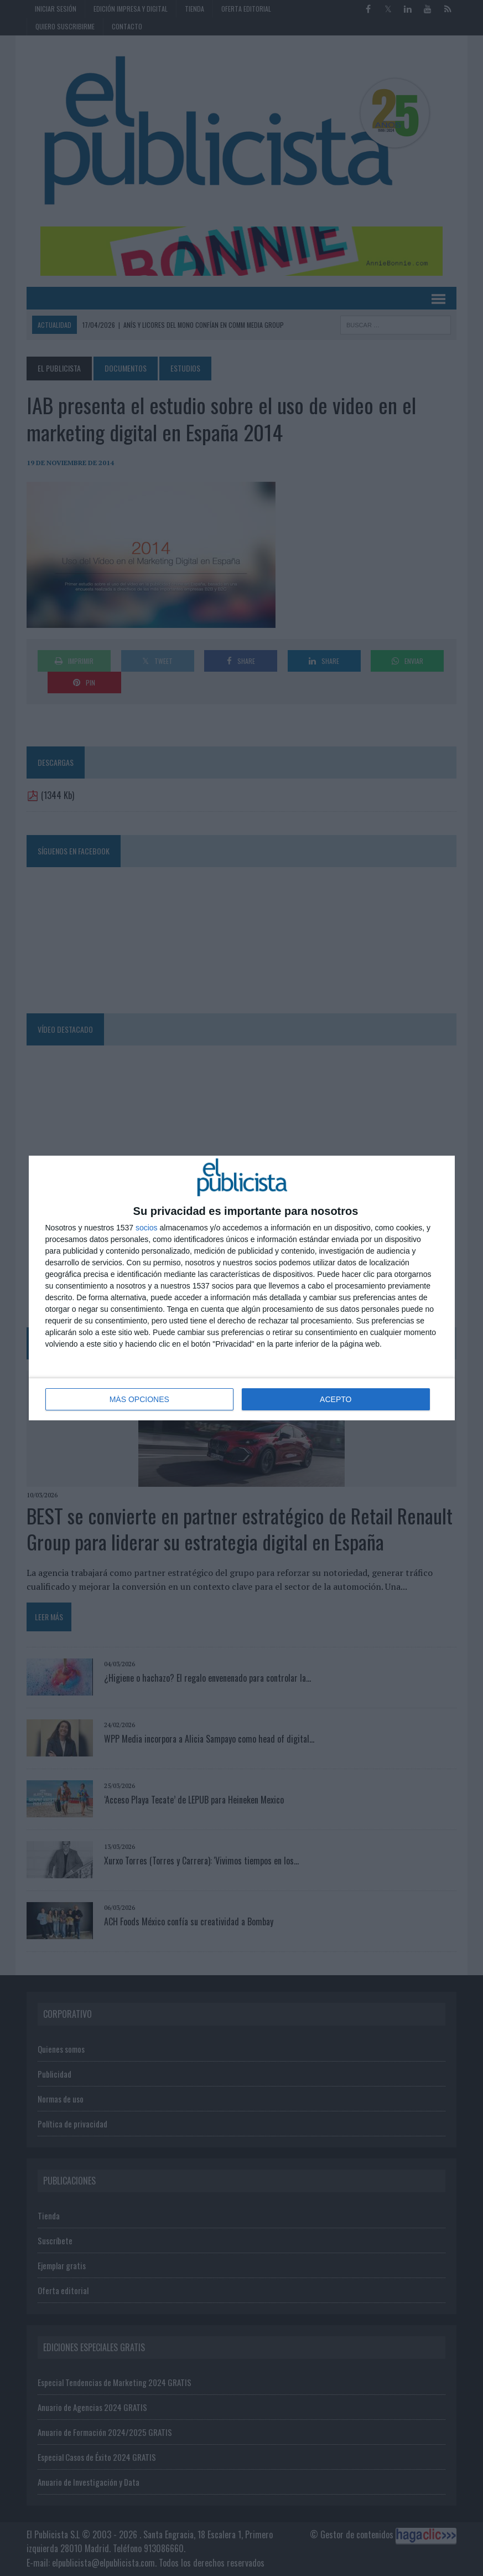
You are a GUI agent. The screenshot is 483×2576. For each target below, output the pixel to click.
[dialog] (242, 1288)
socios (147, 1228)
